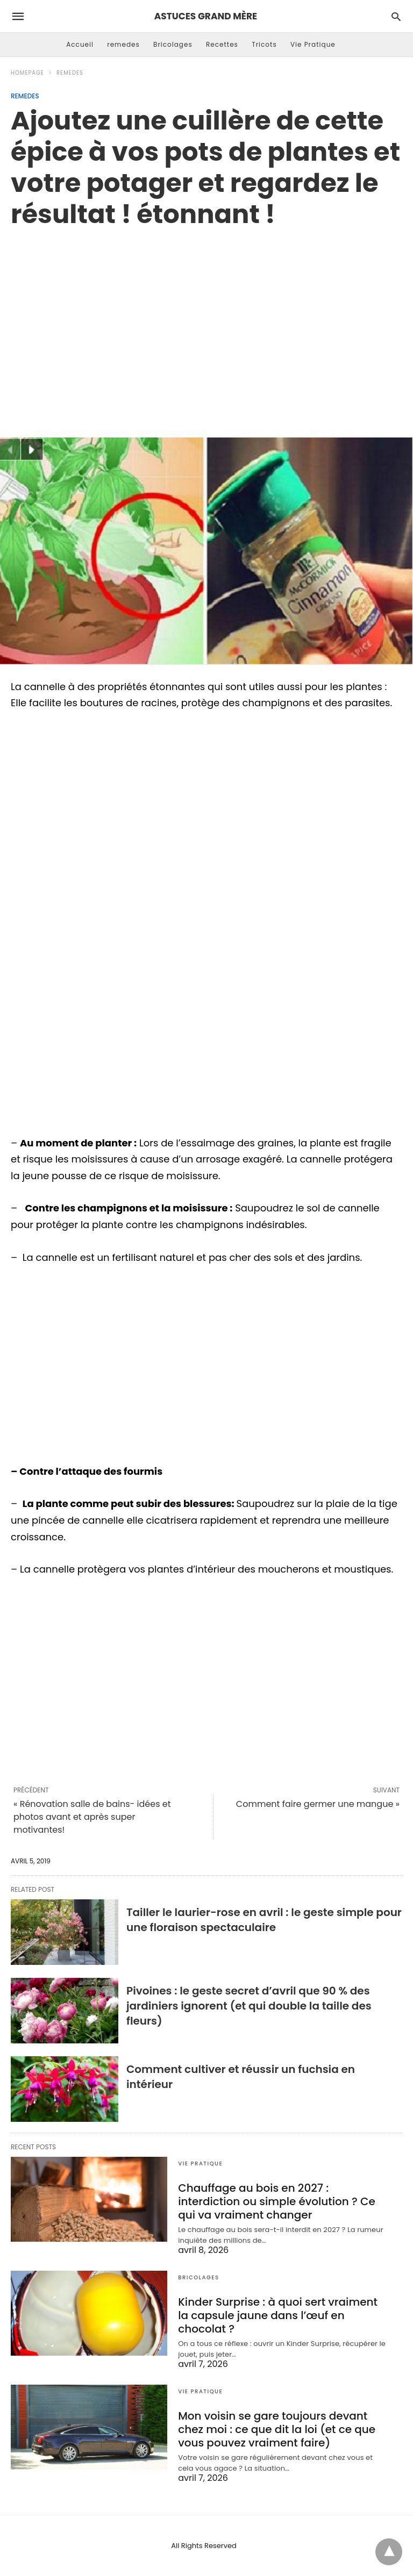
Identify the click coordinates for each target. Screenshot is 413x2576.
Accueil (80, 44)
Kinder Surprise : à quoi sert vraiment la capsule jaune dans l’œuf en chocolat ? (278, 2315)
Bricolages (173, 44)
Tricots (264, 44)
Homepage (27, 73)
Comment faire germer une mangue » (318, 1804)
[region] (206, 321)
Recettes (222, 44)
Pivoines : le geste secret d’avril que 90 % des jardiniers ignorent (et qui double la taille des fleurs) (249, 2005)
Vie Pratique (313, 44)
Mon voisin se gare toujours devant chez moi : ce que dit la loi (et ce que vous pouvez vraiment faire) (276, 2429)
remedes (123, 44)
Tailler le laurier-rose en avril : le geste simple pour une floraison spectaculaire (264, 1920)
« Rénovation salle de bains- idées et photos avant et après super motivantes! (92, 1817)
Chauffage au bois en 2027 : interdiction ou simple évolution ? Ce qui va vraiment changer (276, 2201)
